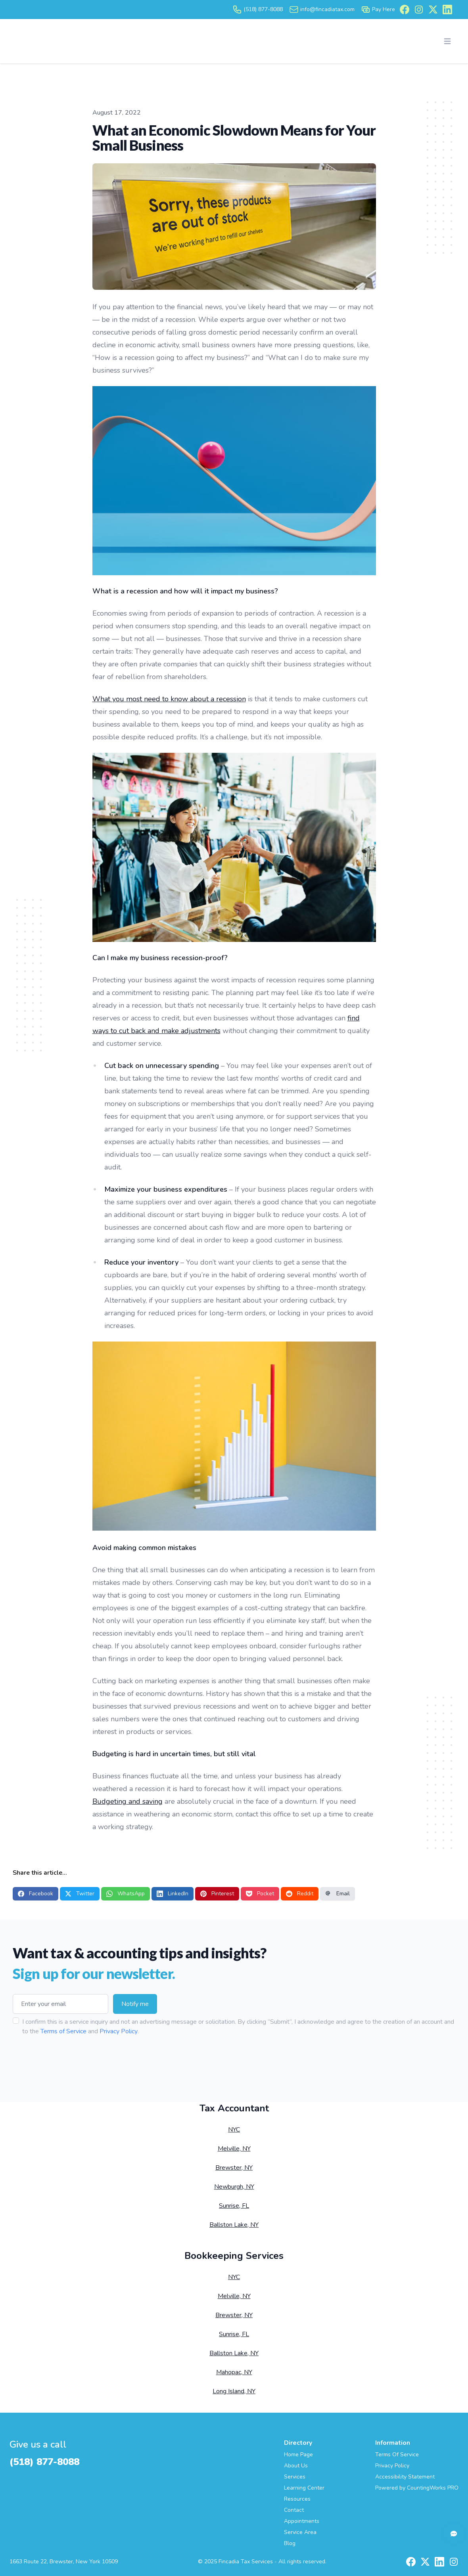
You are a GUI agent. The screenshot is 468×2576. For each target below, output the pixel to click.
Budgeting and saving (127, 1801)
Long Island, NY (234, 2391)
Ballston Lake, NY (234, 2224)
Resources (297, 2499)
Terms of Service (63, 2031)
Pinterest (217, 1893)
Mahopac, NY (234, 2372)
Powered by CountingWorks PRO (416, 2488)
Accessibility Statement (405, 2476)
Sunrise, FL (234, 2205)
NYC (234, 2129)
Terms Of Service (397, 2454)
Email (337, 1893)
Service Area (300, 2532)
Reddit (299, 1893)
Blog (289, 2543)
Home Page (298, 2454)
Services (294, 2476)
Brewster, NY (234, 2167)
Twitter (79, 1893)
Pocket (260, 1893)
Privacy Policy (119, 2031)
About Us (296, 2465)
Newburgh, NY (234, 2186)
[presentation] (73, 2061)
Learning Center (304, 2488)
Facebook (35, 1893)
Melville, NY (234, 2148)
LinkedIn (172, 1893)
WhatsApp (125, 1893)
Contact (294, 2510)
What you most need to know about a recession (169, 699)
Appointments (301, 2521)
